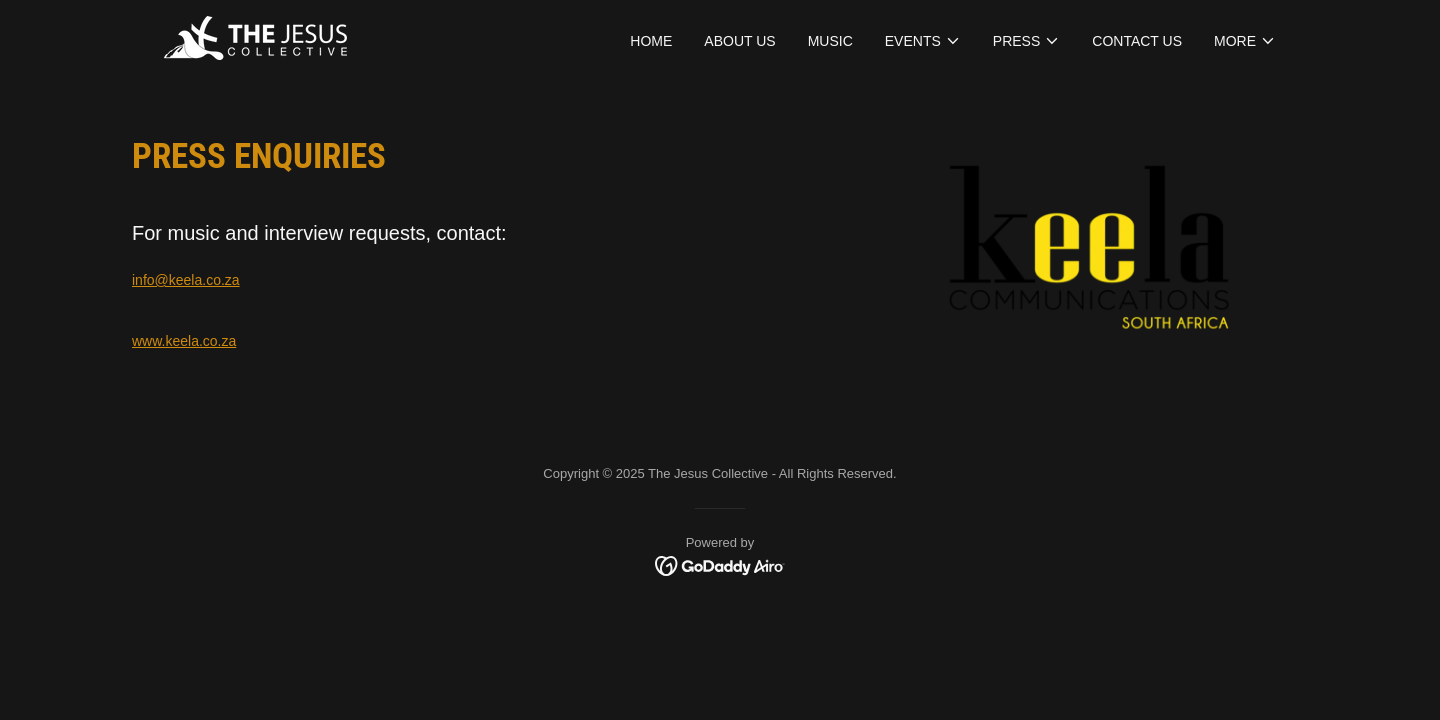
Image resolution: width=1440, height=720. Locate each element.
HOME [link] (651, 41)
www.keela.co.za (184, 341)
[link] (255, 37)
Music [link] (830, 41)
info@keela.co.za (186, 280)
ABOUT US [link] (739, 41)
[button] (923, 41)
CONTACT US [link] (1137, 41)
